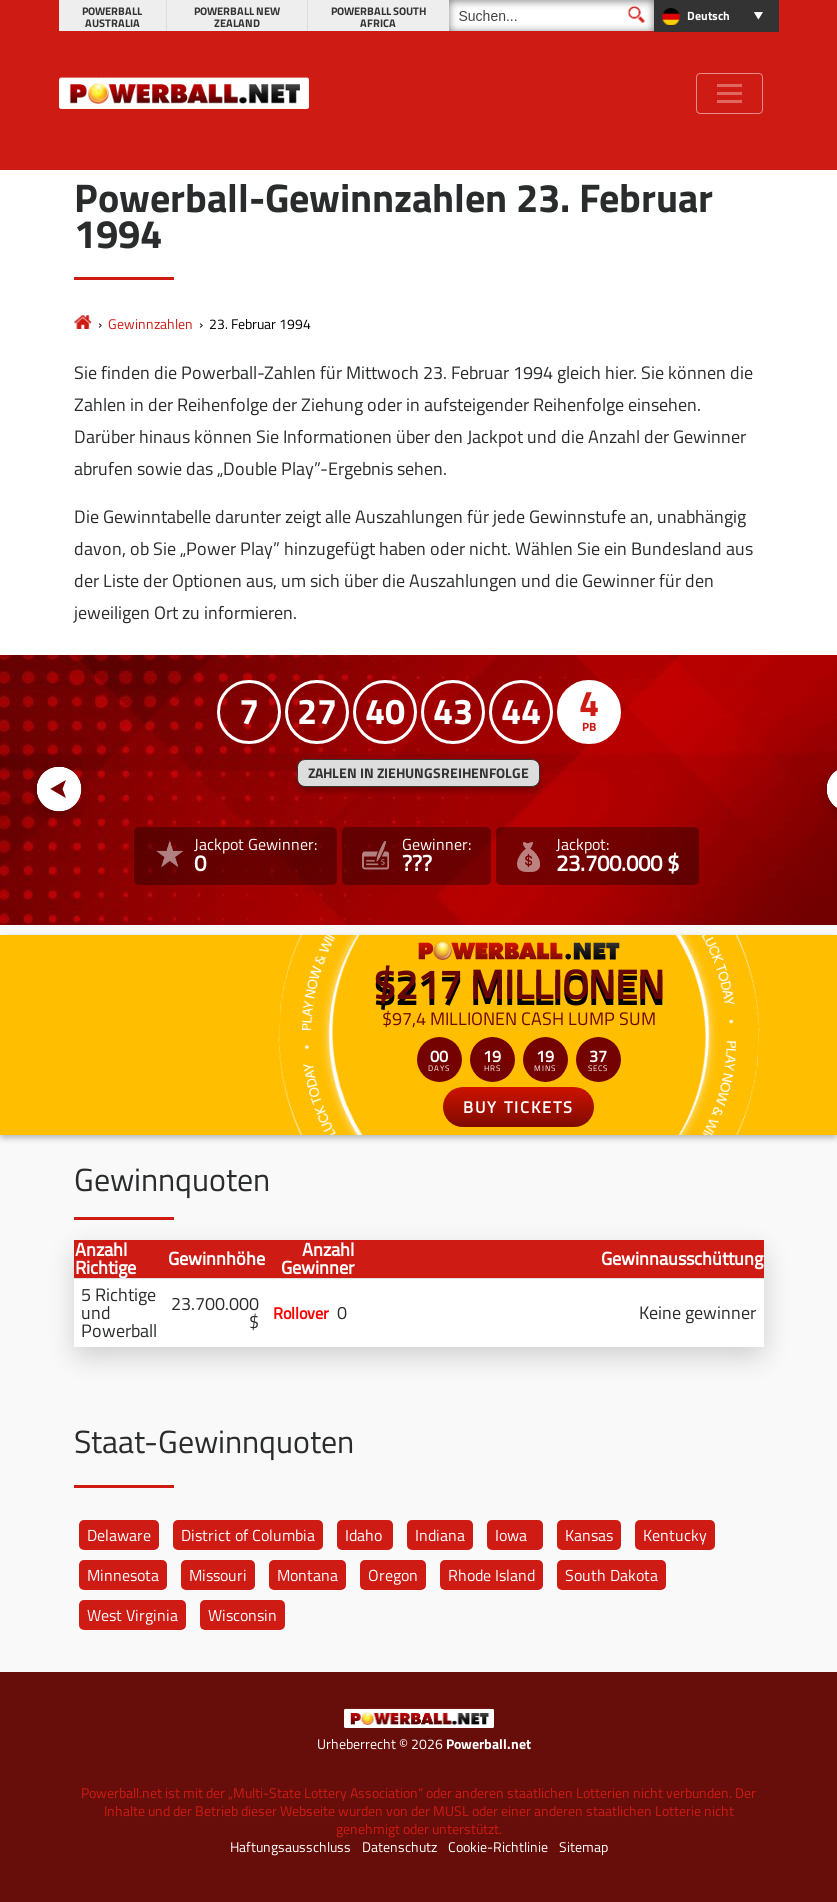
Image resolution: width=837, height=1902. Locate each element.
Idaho (363, 1535)
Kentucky (675, 1535)
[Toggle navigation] (729, 93)
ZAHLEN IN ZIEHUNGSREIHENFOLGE (418, 773)
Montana (307, 1575)
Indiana (440, 1535)
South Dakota (611, 1575)
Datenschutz (399, 1847)
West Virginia (132, 1615)
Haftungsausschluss (290, 1847)
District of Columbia (248, 1535)
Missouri (218, 1575)
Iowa (511, 1535)
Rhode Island (491, 1575)
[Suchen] (551, 15)
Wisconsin (242, 1615)
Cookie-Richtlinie (498, 1847)
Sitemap (583, 1847)
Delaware (119, 1535)
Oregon (393, 1575)
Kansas (589, 1535)
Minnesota (123, 1575)
